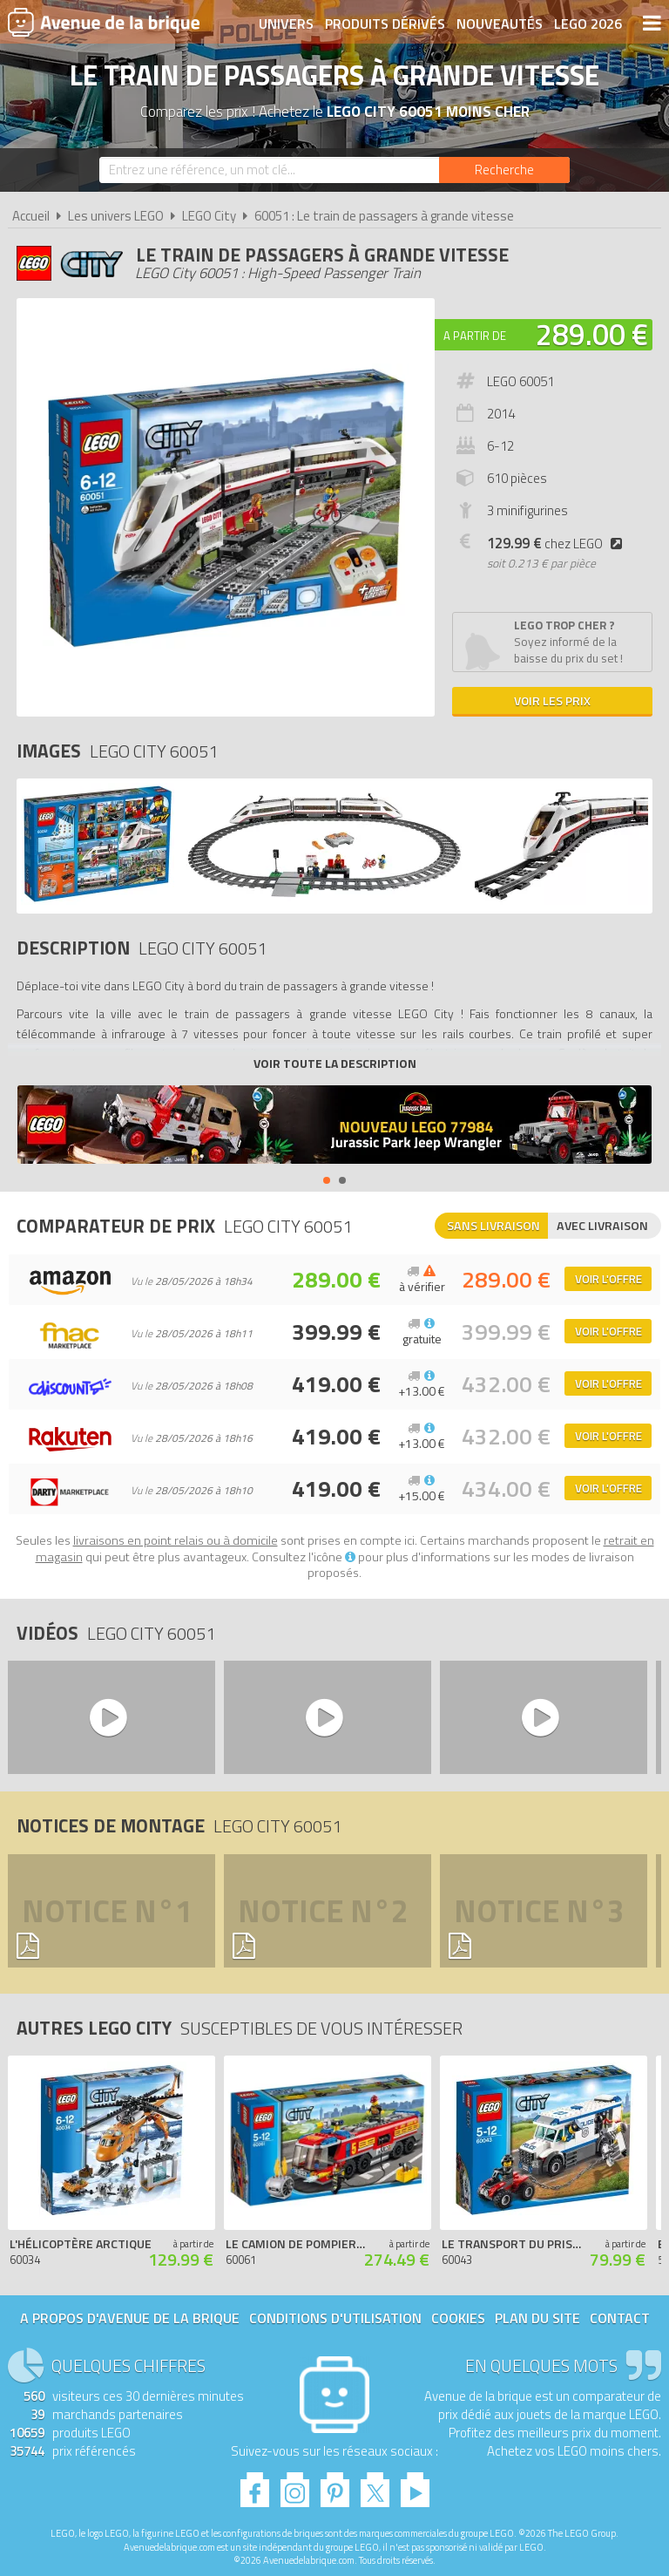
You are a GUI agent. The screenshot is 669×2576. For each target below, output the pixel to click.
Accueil (31, 216)
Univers (286, 23)
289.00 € (592, 334)
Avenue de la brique (103, 22)
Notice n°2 (323, 1911)
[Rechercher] (504, 170)
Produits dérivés (385, 23)
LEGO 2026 (588, 23)
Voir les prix (552, 700)
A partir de (474, 335)
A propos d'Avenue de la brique (130, 2318)
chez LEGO (558, 544)
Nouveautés (499, 23)
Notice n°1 (107, 1911)
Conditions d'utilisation (335, 2318)
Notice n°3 (539, 1911)
